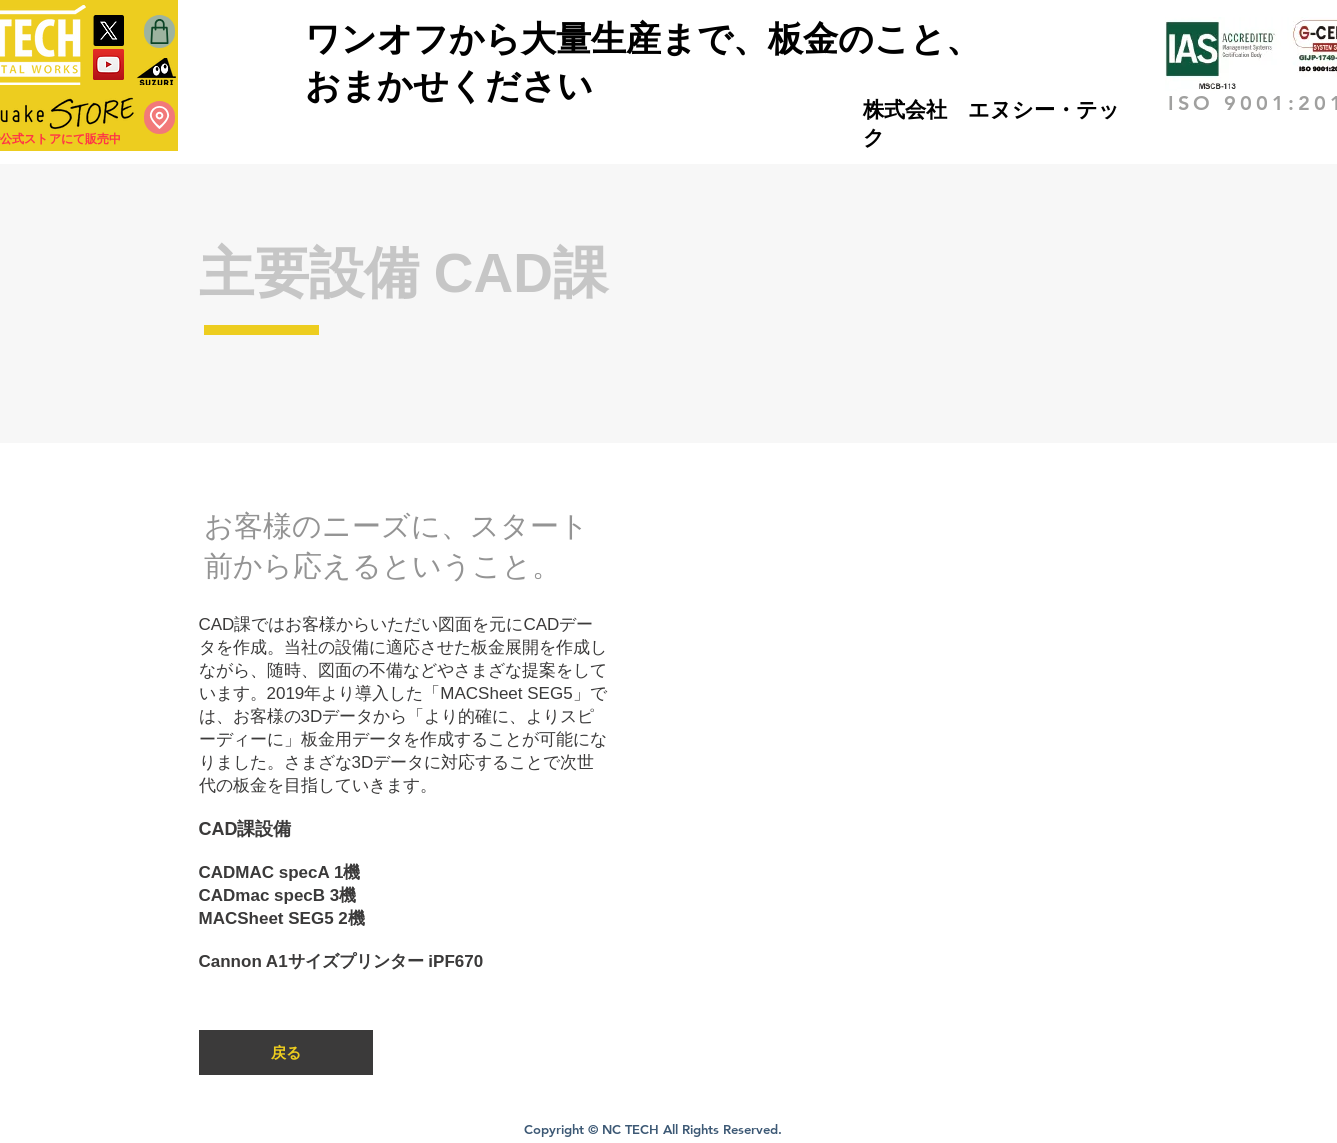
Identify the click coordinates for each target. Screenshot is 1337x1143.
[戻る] (286, 1052)
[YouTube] (108, 64)
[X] (108, 30)
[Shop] (159, 31)
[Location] (159, 117)
